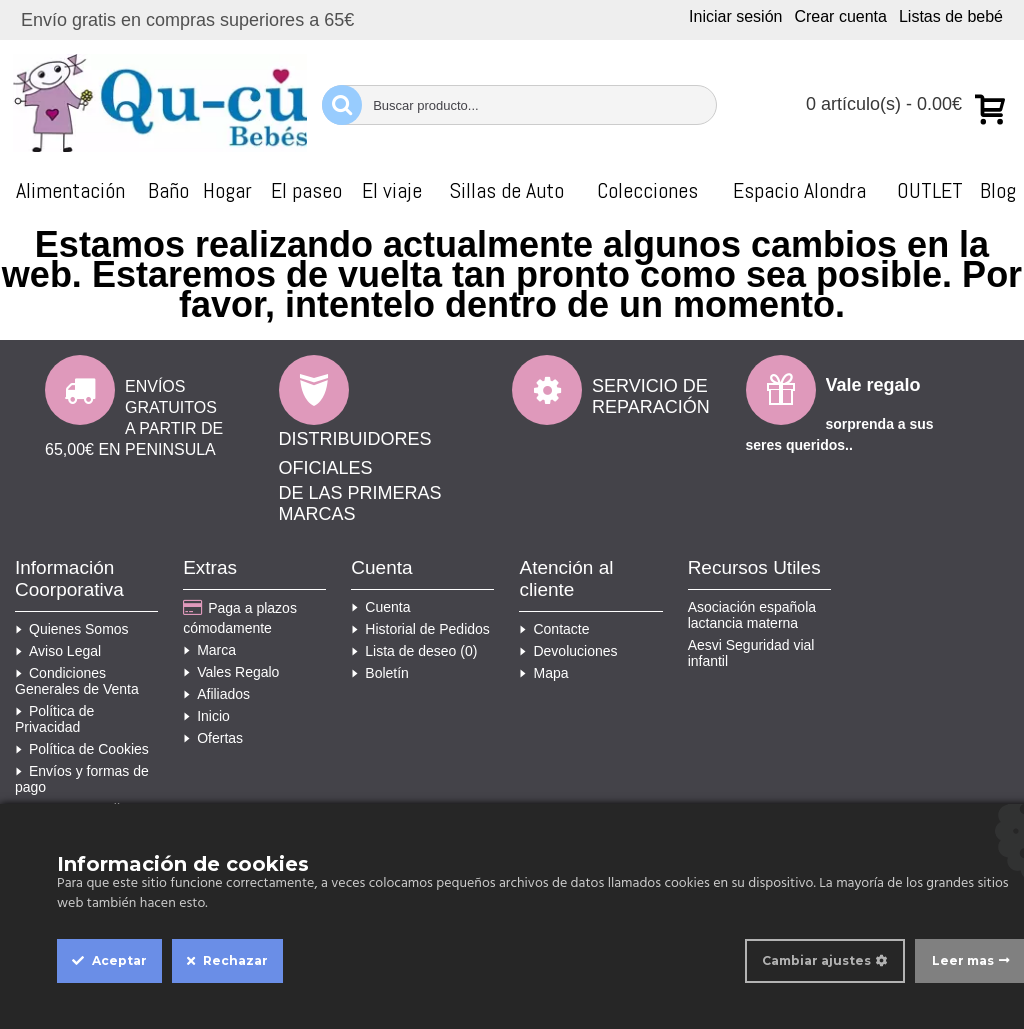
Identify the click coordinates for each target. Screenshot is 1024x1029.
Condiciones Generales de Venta (77, 681)
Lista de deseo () (414, 651)
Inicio (206, 716)
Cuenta (380, 607)
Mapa (543, 673)
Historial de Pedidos (420, 629)
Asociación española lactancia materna (752, 615)
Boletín (380, 673)
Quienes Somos (72, 629)
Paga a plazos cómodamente (240, 617)
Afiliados (216, 694)
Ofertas (213, 738)
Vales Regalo (231, 672)
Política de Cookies (82, 749)
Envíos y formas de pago (82, 779)
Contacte (554, 629)
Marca (209, 650)
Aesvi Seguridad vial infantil (751, 653)
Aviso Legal (58, 651)
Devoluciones (568, 651)
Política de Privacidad (54, 719)
